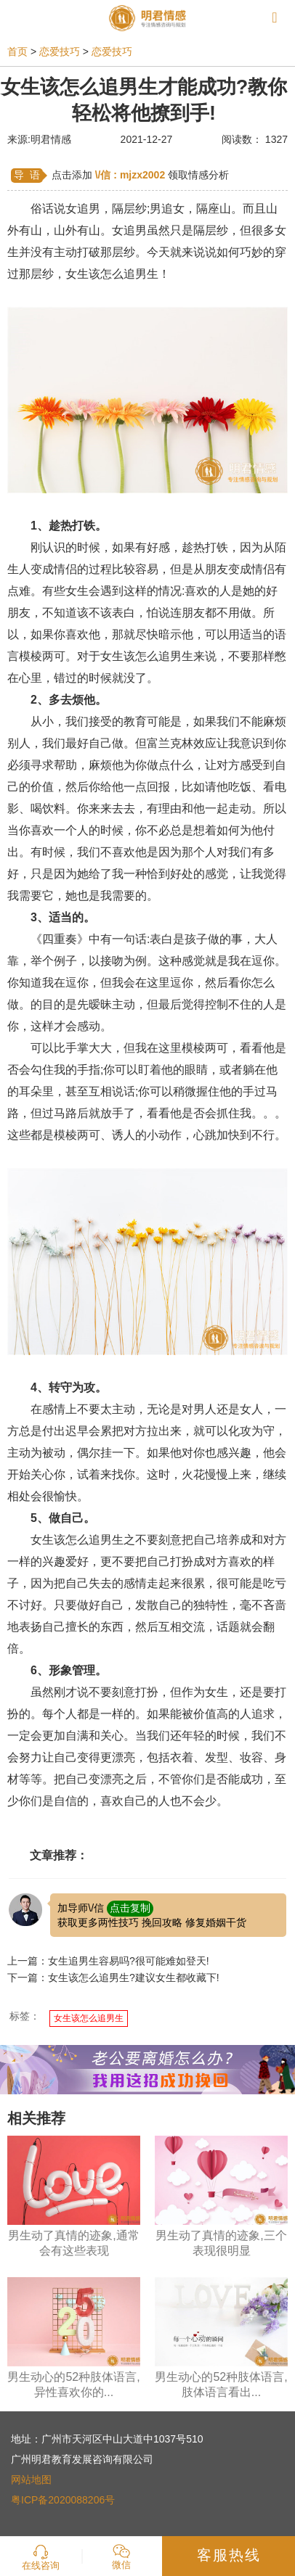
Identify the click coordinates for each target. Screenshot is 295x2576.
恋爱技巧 (59, 51)
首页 (17, 51)
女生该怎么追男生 (89, 2018)
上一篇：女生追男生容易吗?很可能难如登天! (108, 1961)
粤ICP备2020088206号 (63, 2500)
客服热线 (229, 2555)
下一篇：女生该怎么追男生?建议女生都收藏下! (113, 1977)
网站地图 (31, 2479)
